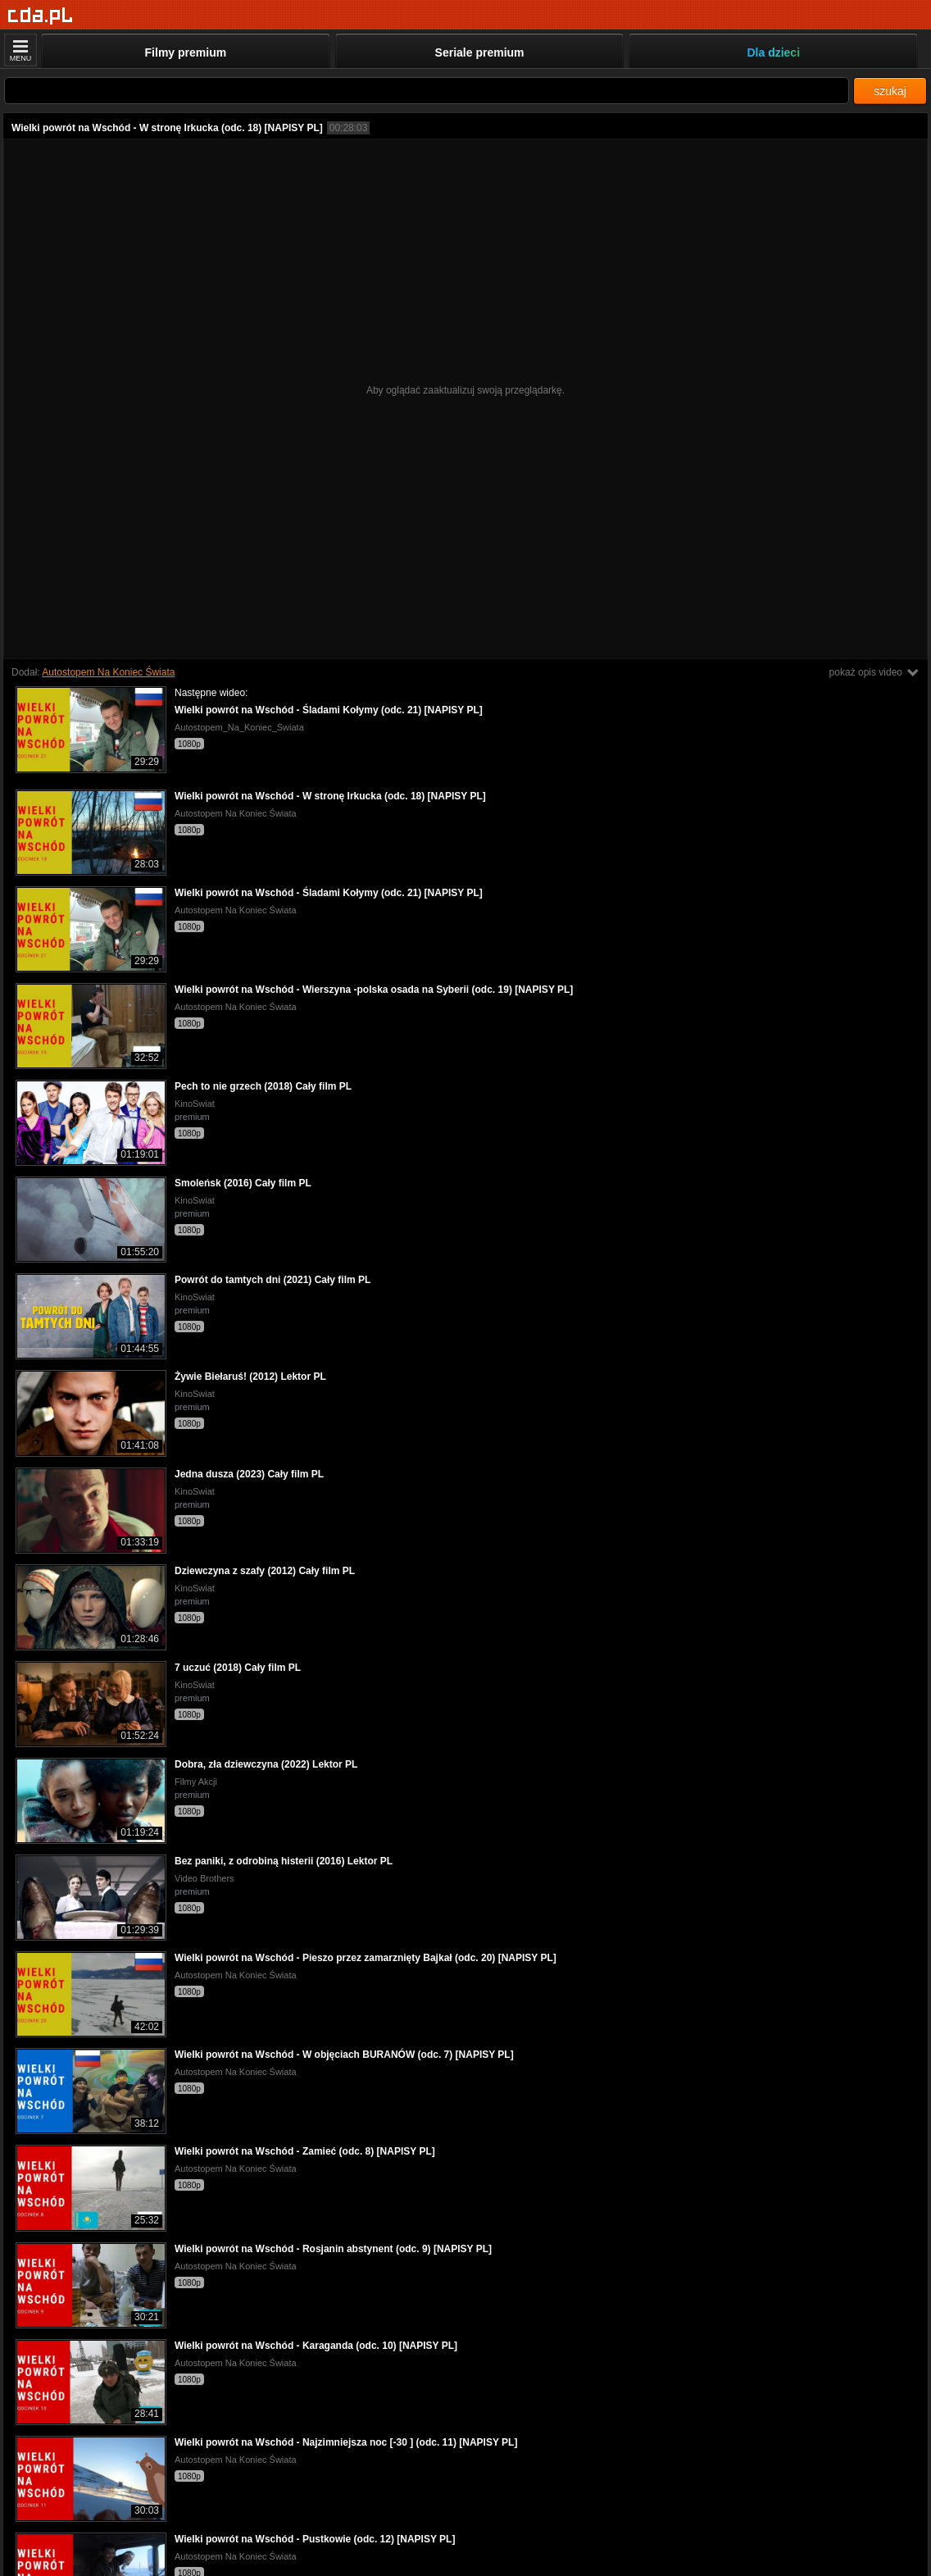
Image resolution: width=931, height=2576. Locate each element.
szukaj (890, 91)
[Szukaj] (426, 90)
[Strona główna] (40, 16)
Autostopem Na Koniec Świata (108, 672)
